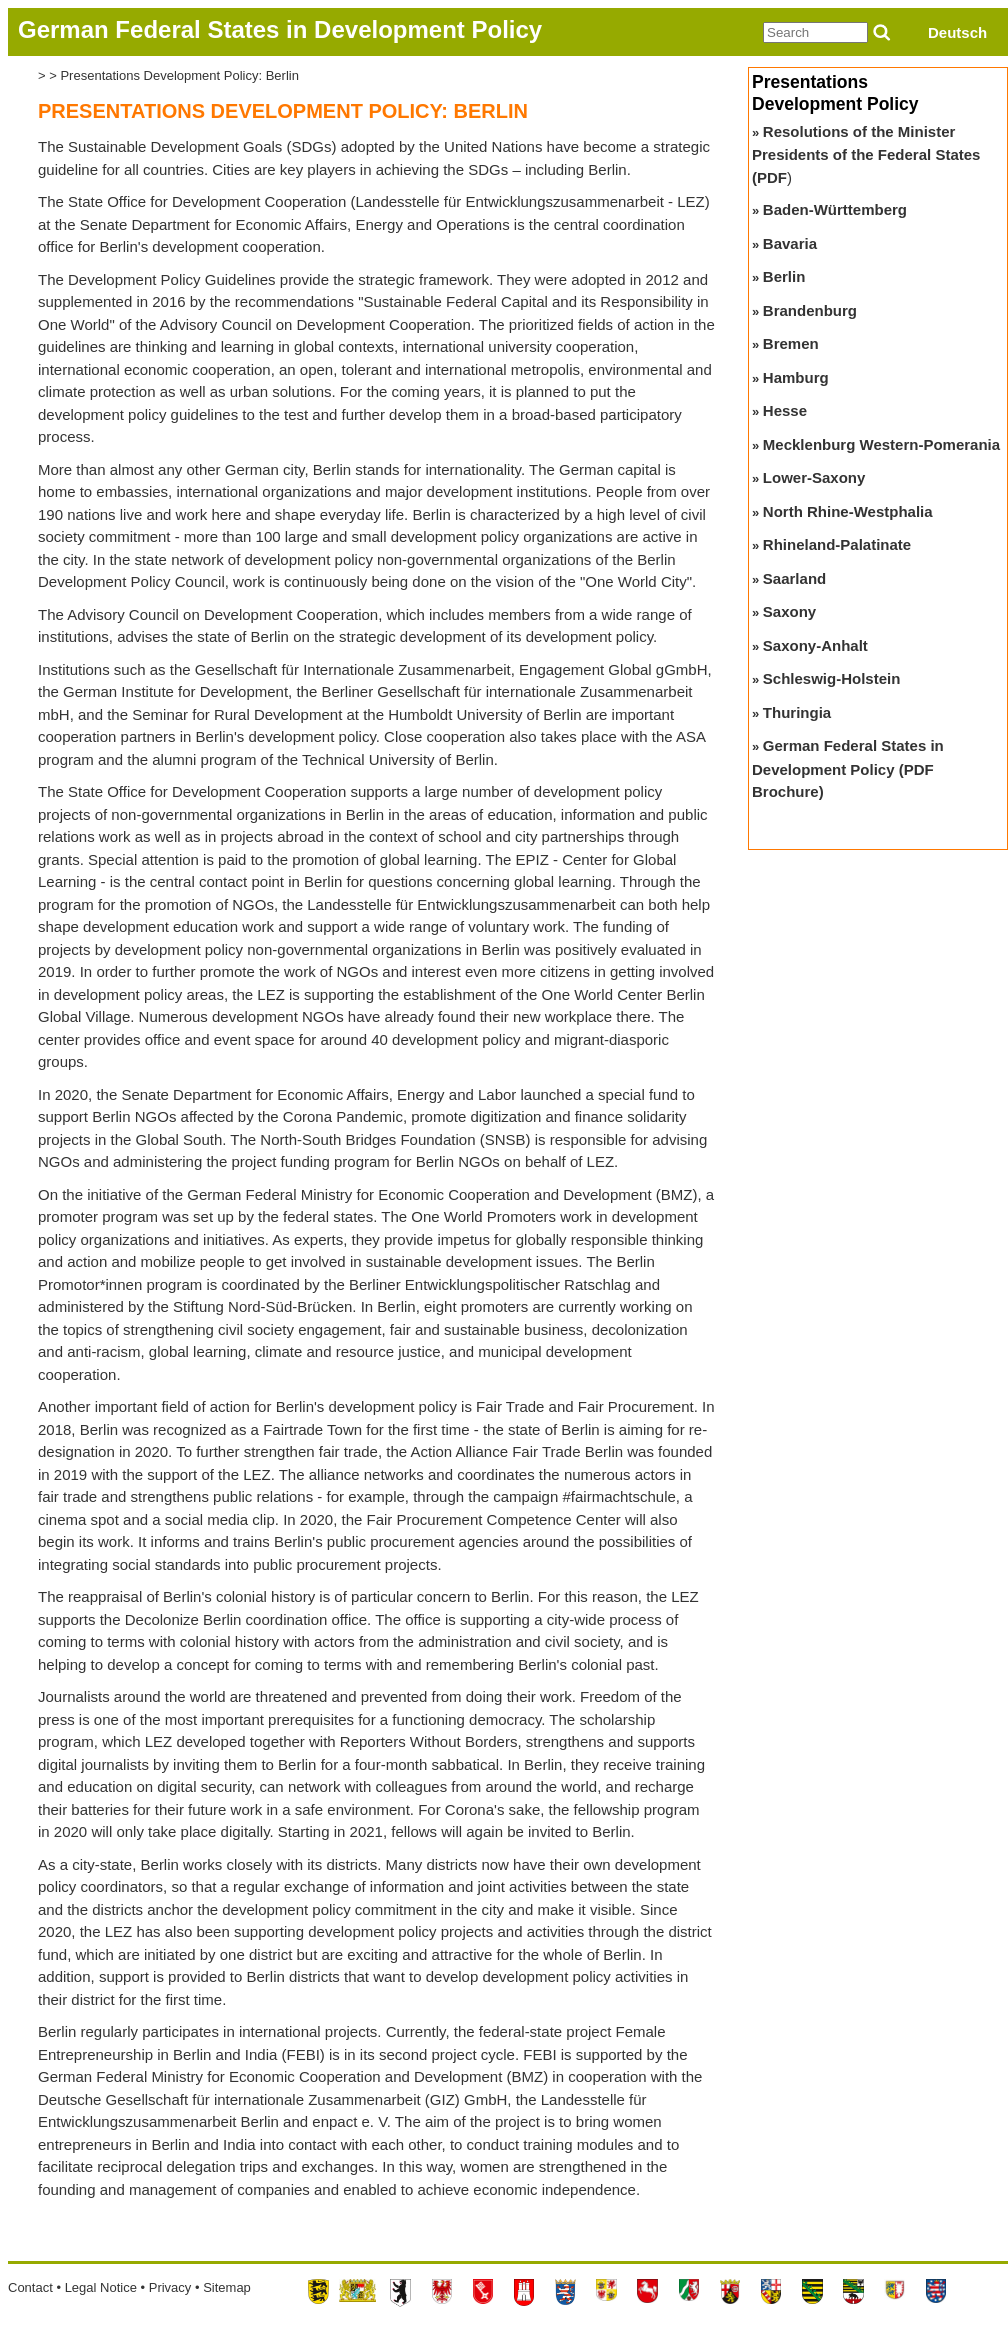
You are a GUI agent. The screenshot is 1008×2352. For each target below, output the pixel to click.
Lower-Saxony (814, 477)
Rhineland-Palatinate (837, 544)
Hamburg (796, 377)
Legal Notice (101, 2287)
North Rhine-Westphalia (848, 511)
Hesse (785, 410)
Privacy (170, 2287)
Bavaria (790, 243)
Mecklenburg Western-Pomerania (881, 444)
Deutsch (957, 32)
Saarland (794, 578)
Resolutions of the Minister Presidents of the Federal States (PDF (866, 154)
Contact (30, 2287)
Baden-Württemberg (835, 209)
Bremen (791, 343)
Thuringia (797, 712)
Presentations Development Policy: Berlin (179, 75)
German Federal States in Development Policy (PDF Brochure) (848, 768)
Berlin (784, 276)
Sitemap (227, 2287)
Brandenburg (810, 310)
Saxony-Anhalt (815, 645)
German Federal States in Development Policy (280, 29)
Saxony (789, 611)
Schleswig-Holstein (832, 678)
